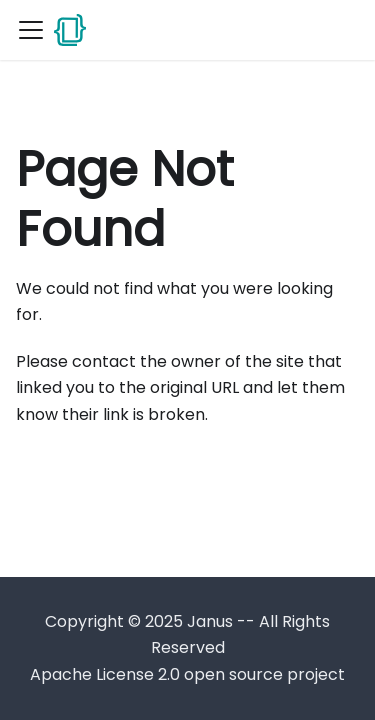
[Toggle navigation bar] (31, 30)
